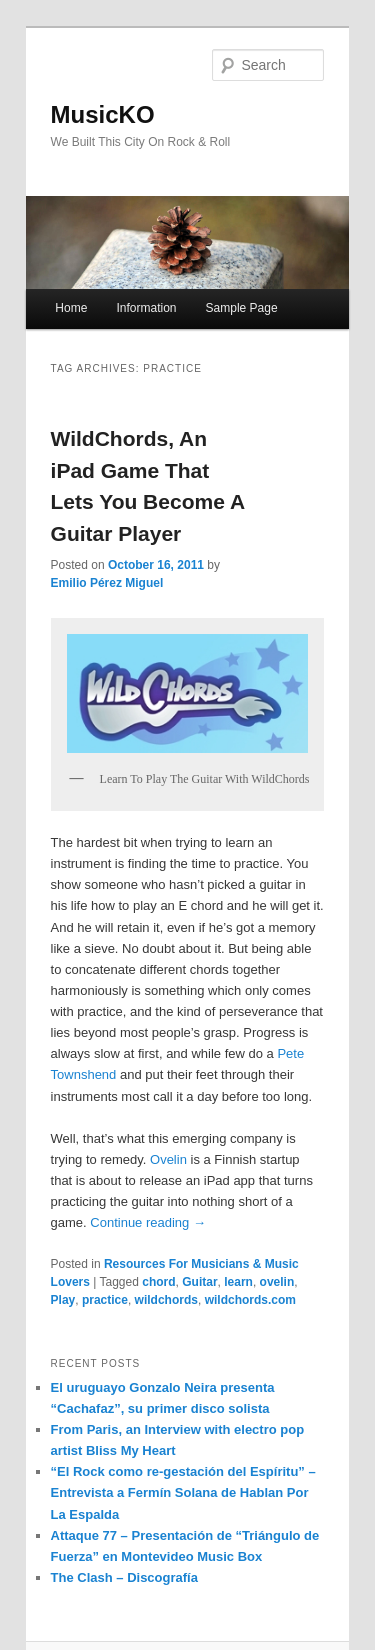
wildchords (166, 1300)
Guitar (199, 1282)
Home (71, 308)
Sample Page (242, 308)
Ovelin (168, 1159)
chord (158, 1282)
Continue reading (148, 1222)
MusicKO (103, 114)
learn (238, 1282)
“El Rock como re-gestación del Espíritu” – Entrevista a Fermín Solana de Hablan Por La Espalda (183, 1492)
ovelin (277, 1282)
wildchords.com (250, 1300)
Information (146, 308)
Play (63, 1300)
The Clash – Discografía (124, 1577)
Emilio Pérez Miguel (107, 583)
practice (105, 1300)
